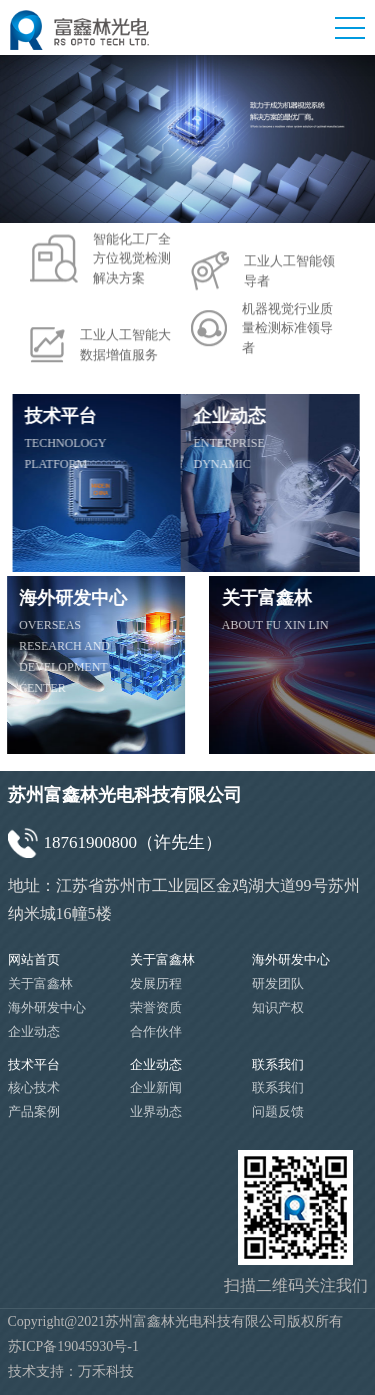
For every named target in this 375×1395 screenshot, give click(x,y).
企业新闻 (156, 1087)
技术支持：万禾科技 (71, 1371)
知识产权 (278, 1007)
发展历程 (156, 983)
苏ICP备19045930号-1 (73, 1346)
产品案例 (34, 1111)
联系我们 (278, 1087)
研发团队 (278, 983)
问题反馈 (278, 1111)
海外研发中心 (47, 1007)
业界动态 (156, 1111)
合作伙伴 (156, 1031)
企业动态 (34, 1031)
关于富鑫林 (40, 983)
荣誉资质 (156, 1007)
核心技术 (34, 1087)
